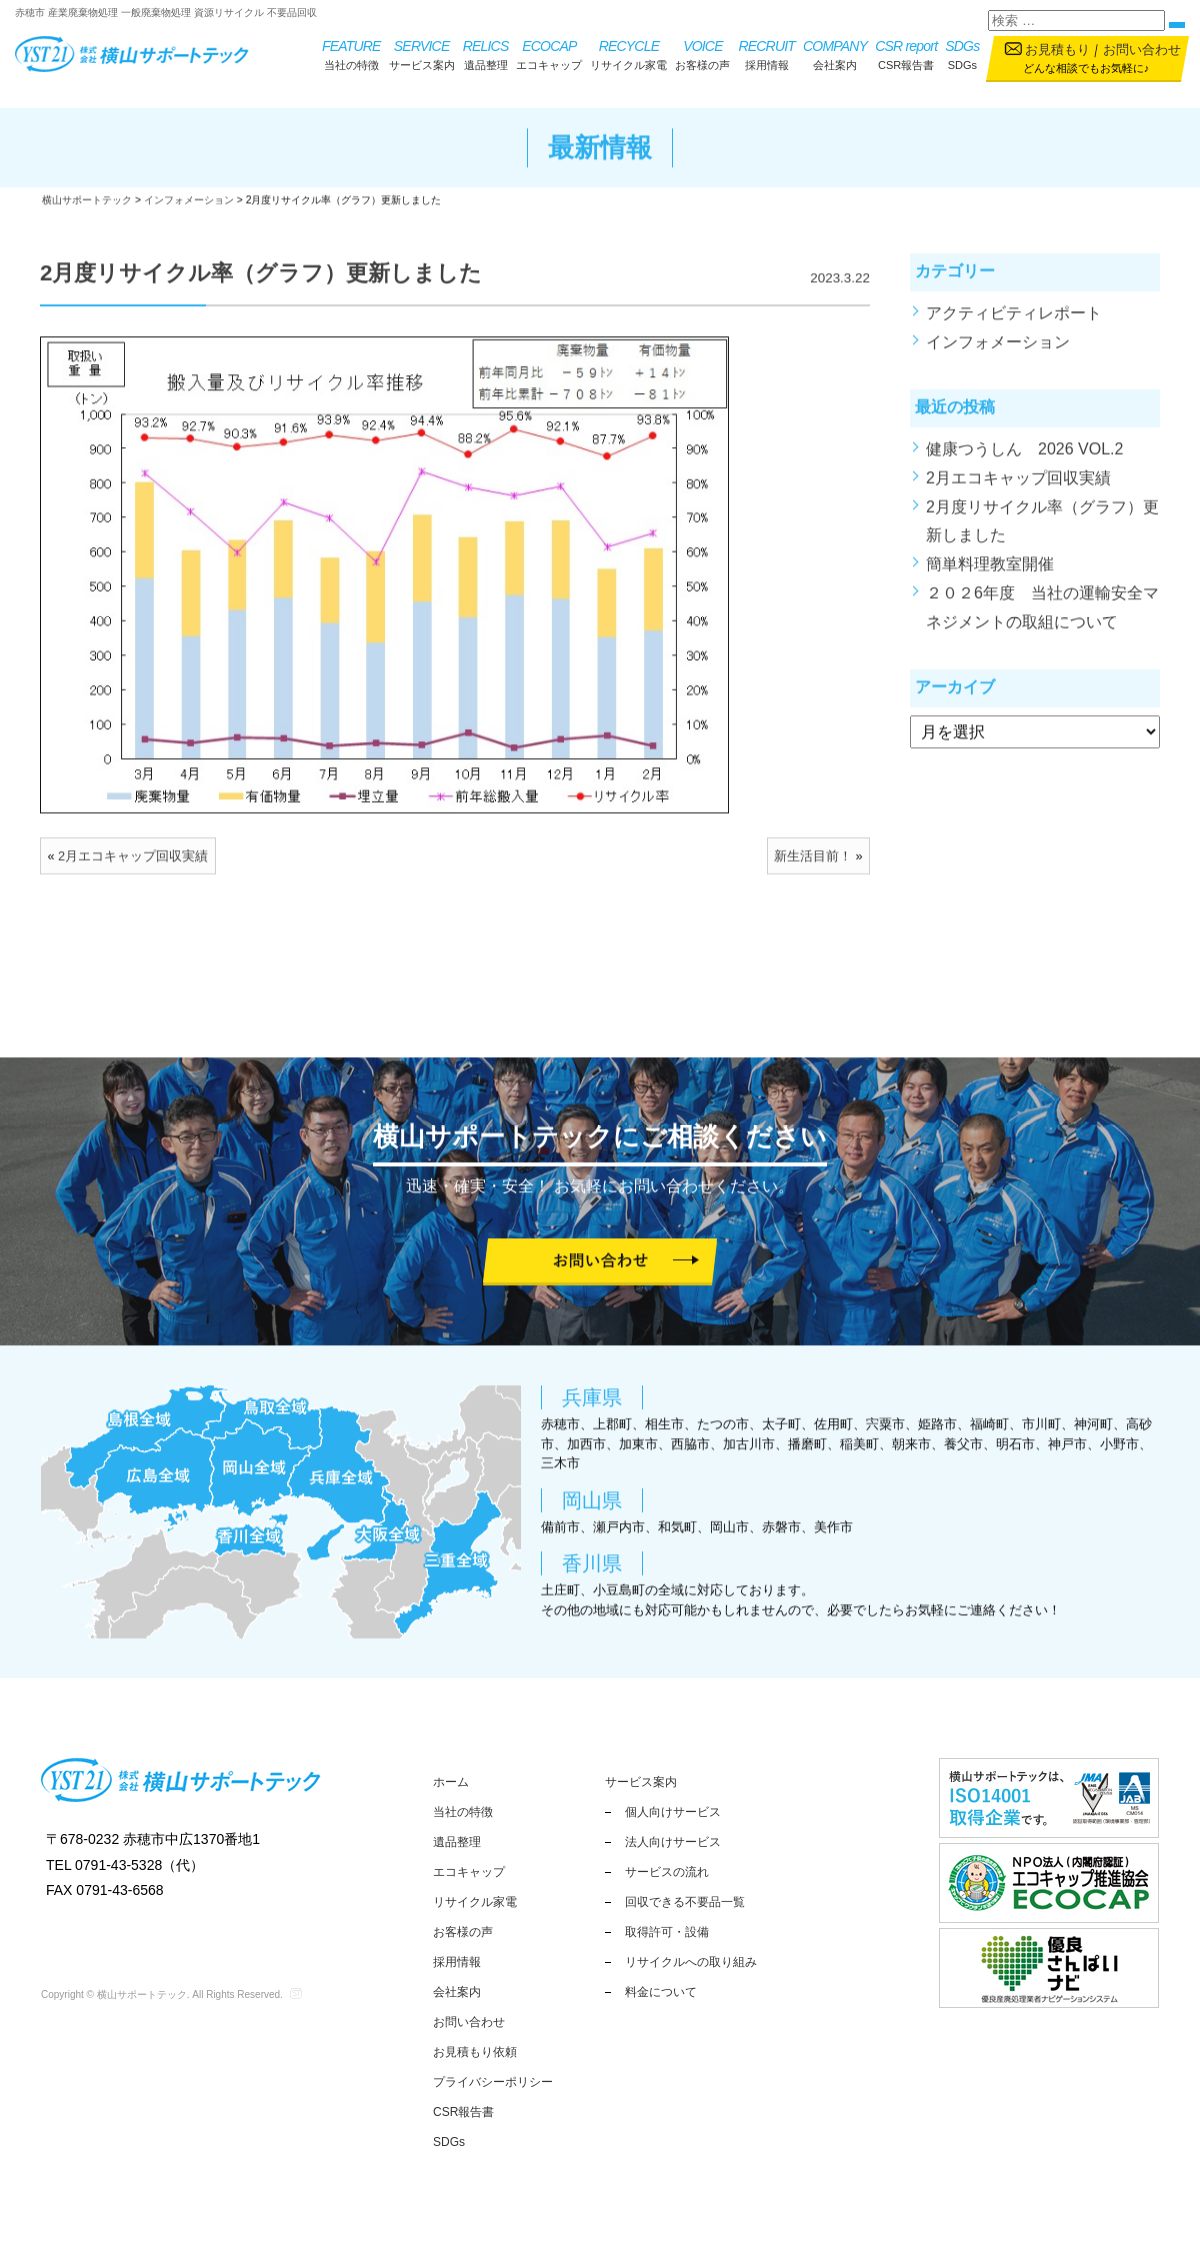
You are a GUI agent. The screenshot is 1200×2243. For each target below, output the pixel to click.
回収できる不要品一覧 (685, 1902)
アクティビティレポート (1014, 324)
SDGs (962, 53)
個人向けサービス (673, 1812)
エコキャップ (549, 53)
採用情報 (766, 53)
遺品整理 (486, 53)
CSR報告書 (906, 53)
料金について (661, 1992)
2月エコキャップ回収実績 (133, 867)
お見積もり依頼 (475, 2052)
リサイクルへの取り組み (691, 1962)
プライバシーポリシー (493, 2082)
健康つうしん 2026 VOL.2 (1024, 460)
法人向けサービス (673, 1842)
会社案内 (835, 53)
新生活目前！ (813, 867)
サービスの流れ (667, 1872)
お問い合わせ (1142, 49)
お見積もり (1057, 49)
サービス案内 (422, 53)
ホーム (451, 1782)
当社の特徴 (351, 53)
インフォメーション (998, 352)
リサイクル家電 (628, 53)
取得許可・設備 (667, 1932)
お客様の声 (702, 53)
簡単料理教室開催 (990, 575)
